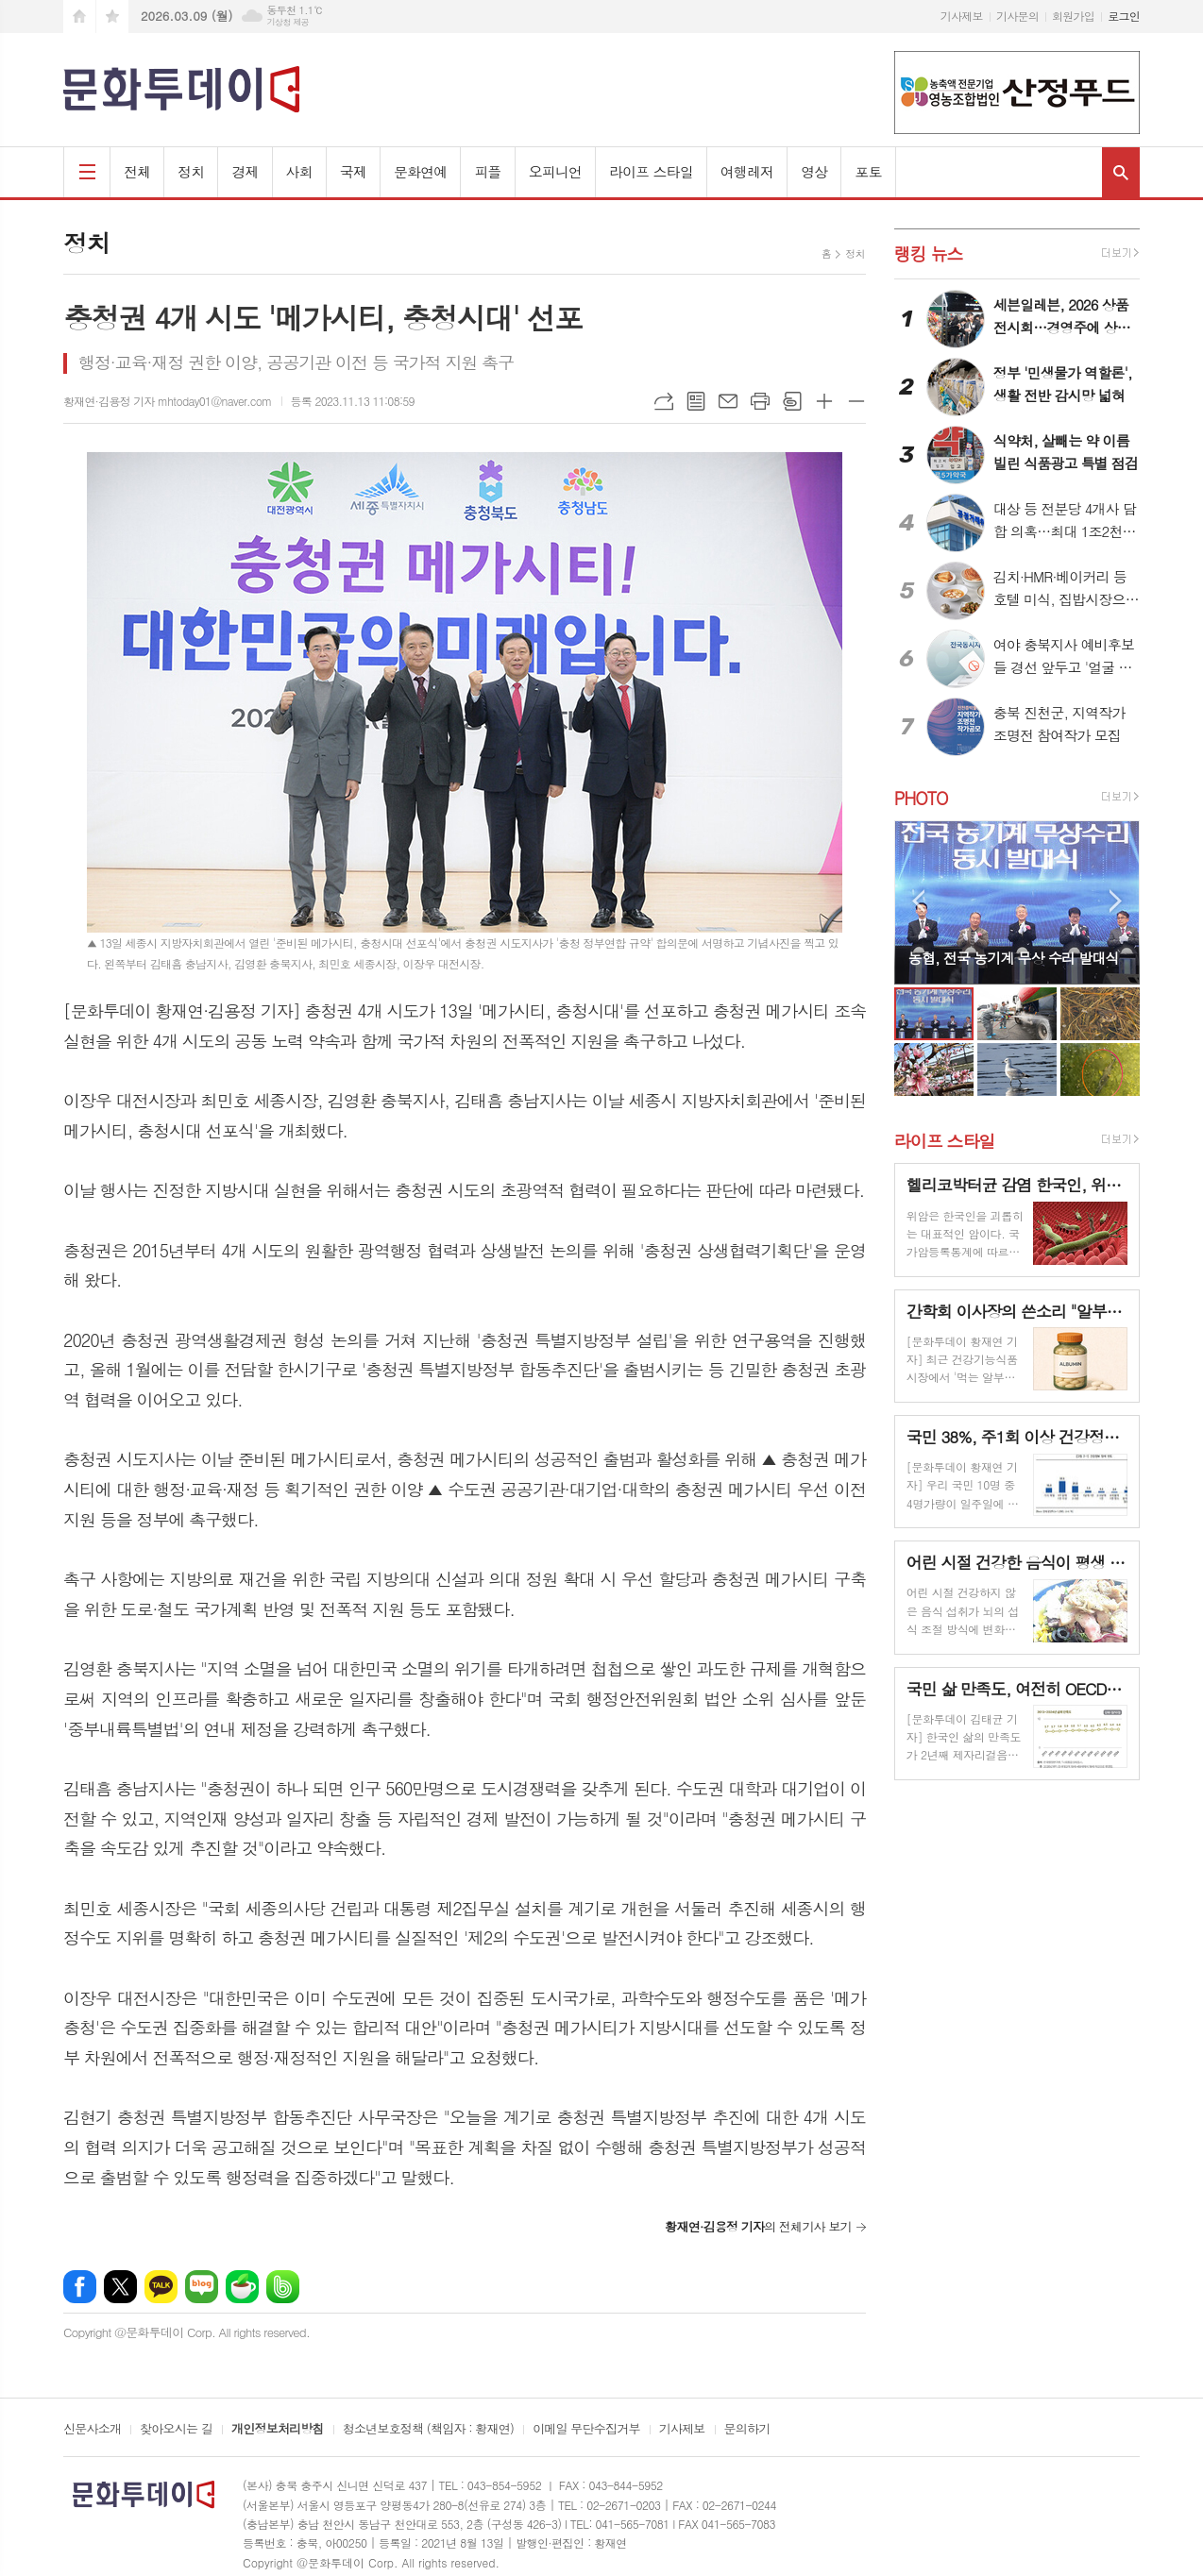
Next (1116, 901)
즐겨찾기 (112, 16)
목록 (695, 401)
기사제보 (961, 16)
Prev (918, 901)
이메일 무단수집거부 (586, 2429)
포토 (868, 171)
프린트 (760, 401)
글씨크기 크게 (824, 401)
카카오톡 (161, 2286)
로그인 (1124, 16)
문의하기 (747, 2429)
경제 (244, 171)
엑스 (120, 2286)
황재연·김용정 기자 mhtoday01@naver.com (167, 401)
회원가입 (1073, 16)
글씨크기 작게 (856, 401)
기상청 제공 (287, 22)
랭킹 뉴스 (928, 253)
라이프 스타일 (651, 171)
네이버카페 (242, 2286)
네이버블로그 (201, 2286)
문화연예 (420, 171)
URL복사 (663, 401)
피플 (487, 171)
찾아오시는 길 (176, 2429)
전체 (137, 171)
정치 (191, 171)
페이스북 (79, 2286)
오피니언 (555, 171)
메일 (728, 401)
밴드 (282, 2286)
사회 (299, 171)
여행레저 (746, 171)
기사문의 (1017, 16)
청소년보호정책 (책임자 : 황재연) (428, 2429)
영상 (814, 171)
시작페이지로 (79, 16)
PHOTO (921, 798)
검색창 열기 (1121, 172)
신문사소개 (92, 2429)
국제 (353, 171)
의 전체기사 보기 (758, 2226)
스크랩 (792, 401)
